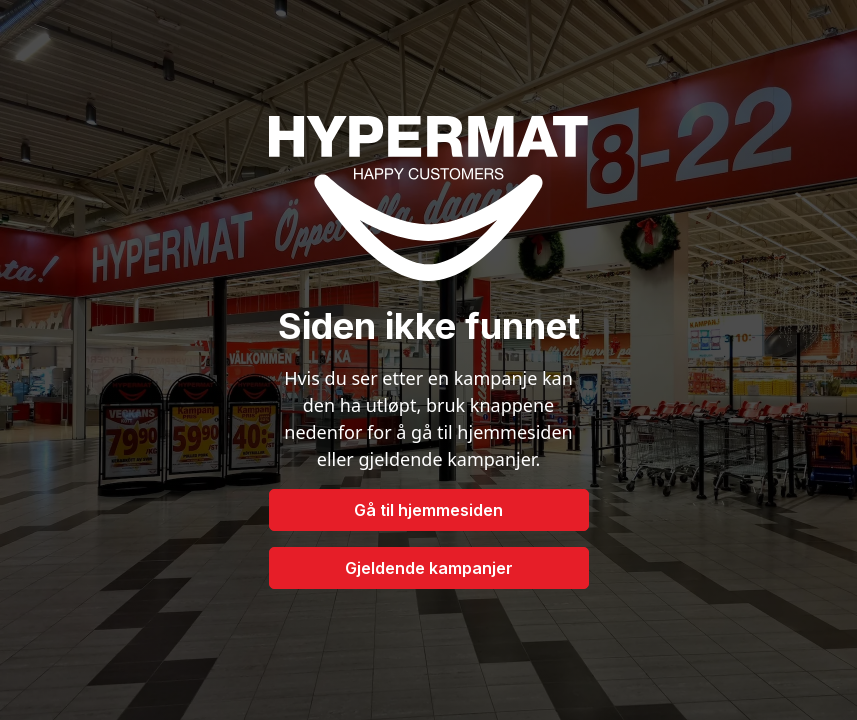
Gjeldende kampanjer (429, 568)
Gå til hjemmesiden (428, 510)
